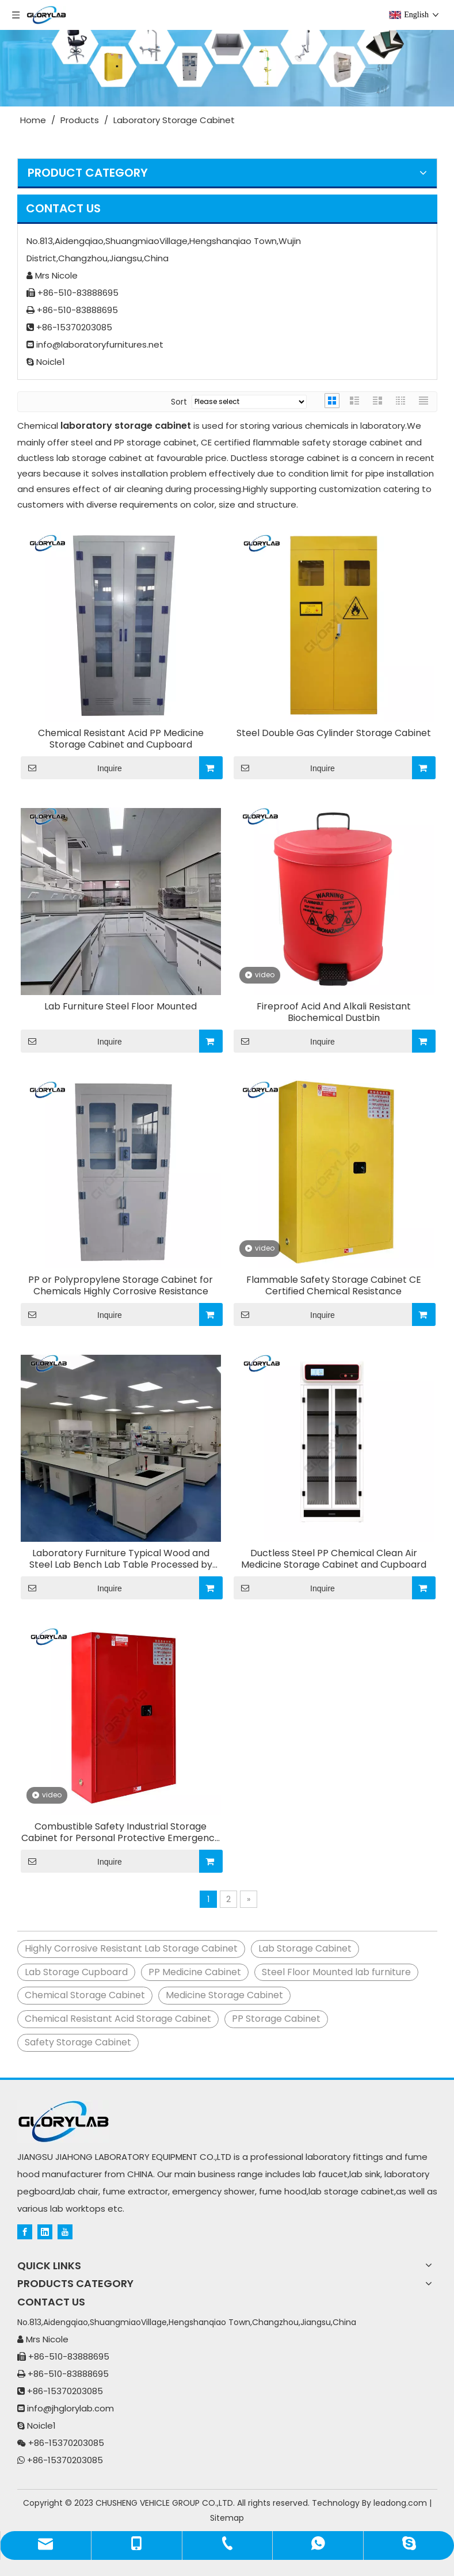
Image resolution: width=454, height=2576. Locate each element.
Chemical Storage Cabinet (85, 1995)
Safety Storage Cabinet (78, 2042)
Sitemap (227, 2518)
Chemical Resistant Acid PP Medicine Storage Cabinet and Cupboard (121, 738)
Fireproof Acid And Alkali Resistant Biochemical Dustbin (334, 1012)
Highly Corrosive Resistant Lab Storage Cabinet (131, 1948)
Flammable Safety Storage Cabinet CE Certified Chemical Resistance (333, 1285)
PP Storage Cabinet (276, 2018)
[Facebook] (24, 2231)
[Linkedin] (44, 2231)
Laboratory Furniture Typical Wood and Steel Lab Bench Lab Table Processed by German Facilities (120, 1559)
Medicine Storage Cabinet (224, 1995)
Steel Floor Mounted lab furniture (336, 1972)
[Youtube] (65, 2231)
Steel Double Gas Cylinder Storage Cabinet (333, 733)
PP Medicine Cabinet (194, 1972)
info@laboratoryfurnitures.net (99, 344)
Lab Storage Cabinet (305, 1948)
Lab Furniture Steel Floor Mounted (120, 1006)
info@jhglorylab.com (70, 2408)
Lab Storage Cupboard (76, 1972)
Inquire (71, 767)
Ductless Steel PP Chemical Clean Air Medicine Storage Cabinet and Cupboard (333, 1559)
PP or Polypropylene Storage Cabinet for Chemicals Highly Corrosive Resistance (120, 1285)
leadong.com (400, 2503)
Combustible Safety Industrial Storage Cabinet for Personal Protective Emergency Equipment (120, 1832)
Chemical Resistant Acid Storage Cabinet (118, 2018)
